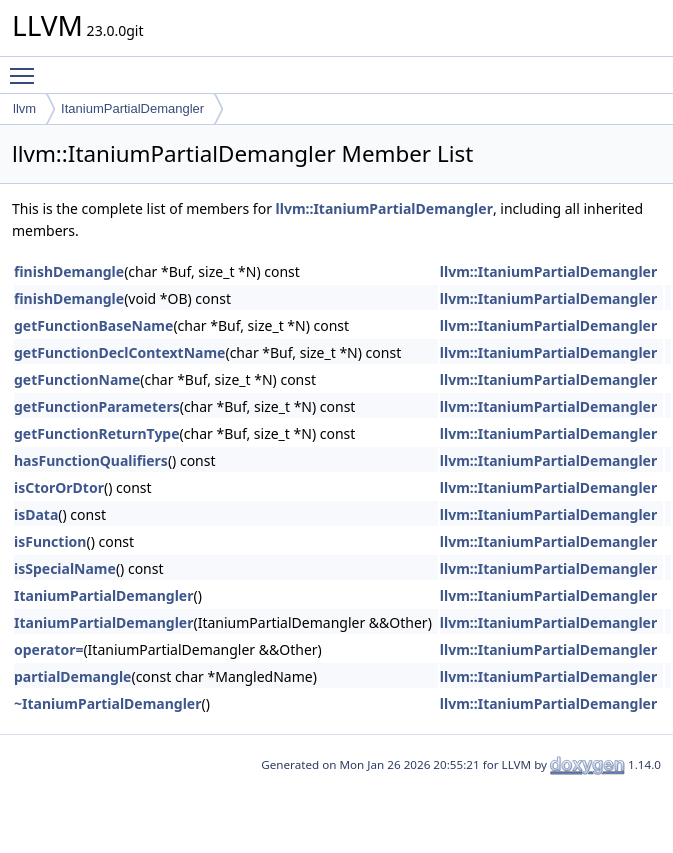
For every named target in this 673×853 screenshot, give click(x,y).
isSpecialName (65, 568)
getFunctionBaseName (93, 325)
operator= (48, 649)
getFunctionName (77, 379)
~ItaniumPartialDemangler (108, 703)
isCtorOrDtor (59, 487)
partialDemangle (72, 676)
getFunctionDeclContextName (119, 352)
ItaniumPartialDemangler (132, 108)
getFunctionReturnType (97, 433)
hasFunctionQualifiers (91, 460)
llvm (24, 108)
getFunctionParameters (97, 406)
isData (36, 514)
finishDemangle (69, 271)
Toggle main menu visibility (27, 67)
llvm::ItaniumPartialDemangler (384, 208)
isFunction (50, 541)
